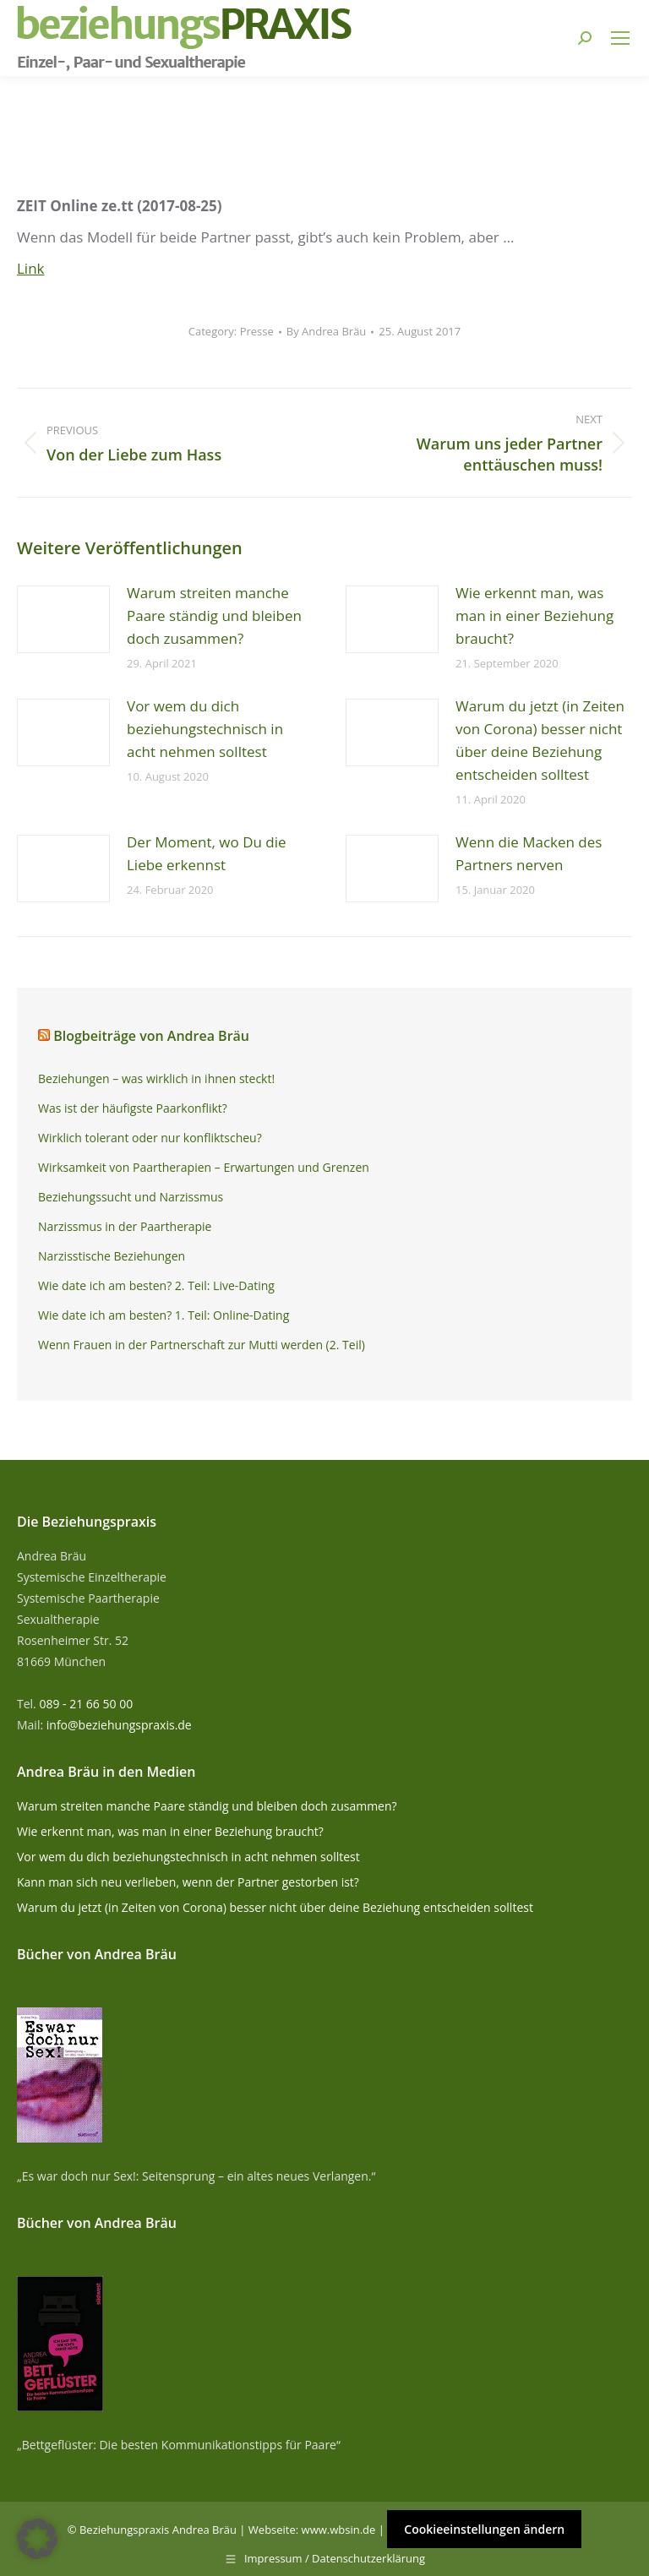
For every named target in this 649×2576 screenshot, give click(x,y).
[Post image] (63, 619)
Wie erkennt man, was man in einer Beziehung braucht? (534, 615)
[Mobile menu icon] (620, 38)
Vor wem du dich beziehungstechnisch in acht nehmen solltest (205, 728)
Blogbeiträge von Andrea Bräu (151, 1036)
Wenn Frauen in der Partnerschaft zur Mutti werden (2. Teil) (201, 1345)
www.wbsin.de (339, 2529)
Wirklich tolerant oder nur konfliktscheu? (150, 1138)
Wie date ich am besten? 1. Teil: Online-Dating (163, 1315)
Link (31, 268)
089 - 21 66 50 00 (86, 1704)
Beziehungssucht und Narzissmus (130, 1197)
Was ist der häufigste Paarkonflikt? (132, 1108)
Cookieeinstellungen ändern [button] (484, 2529)
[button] (37, 2539)
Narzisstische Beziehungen (111, 1256)
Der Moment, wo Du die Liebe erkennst (206, 853)
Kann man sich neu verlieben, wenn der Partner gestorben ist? (188, 1882)
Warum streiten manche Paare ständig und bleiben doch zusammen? (214, 615)
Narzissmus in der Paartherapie (124, 1226)
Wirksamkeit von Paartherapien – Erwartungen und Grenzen (203, 1167)
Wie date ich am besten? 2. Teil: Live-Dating (156, 1285)
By (326, 331)
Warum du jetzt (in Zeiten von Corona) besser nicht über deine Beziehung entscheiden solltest (539, 740)
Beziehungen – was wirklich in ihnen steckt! (156, 1078)
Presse (257, 331)
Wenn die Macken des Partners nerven (528, 853)
